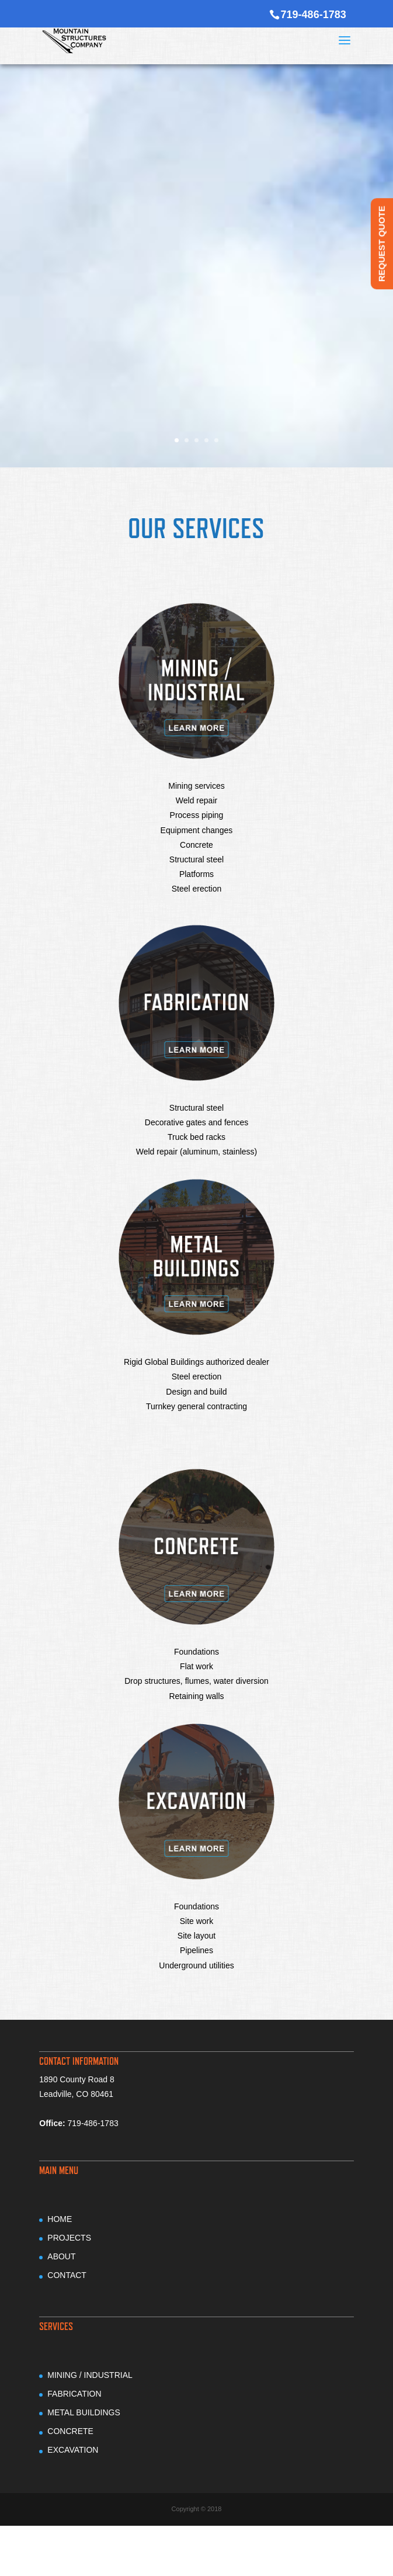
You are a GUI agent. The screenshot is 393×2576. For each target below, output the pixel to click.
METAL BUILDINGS (83, 2412)
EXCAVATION (72, 2449)
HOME (59, 2219)
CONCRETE (70, 2431)
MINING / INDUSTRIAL (89, 2375)
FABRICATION (74, 2393)
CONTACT (66, 2275)
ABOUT (61, 2256)
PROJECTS (69, 2237)
